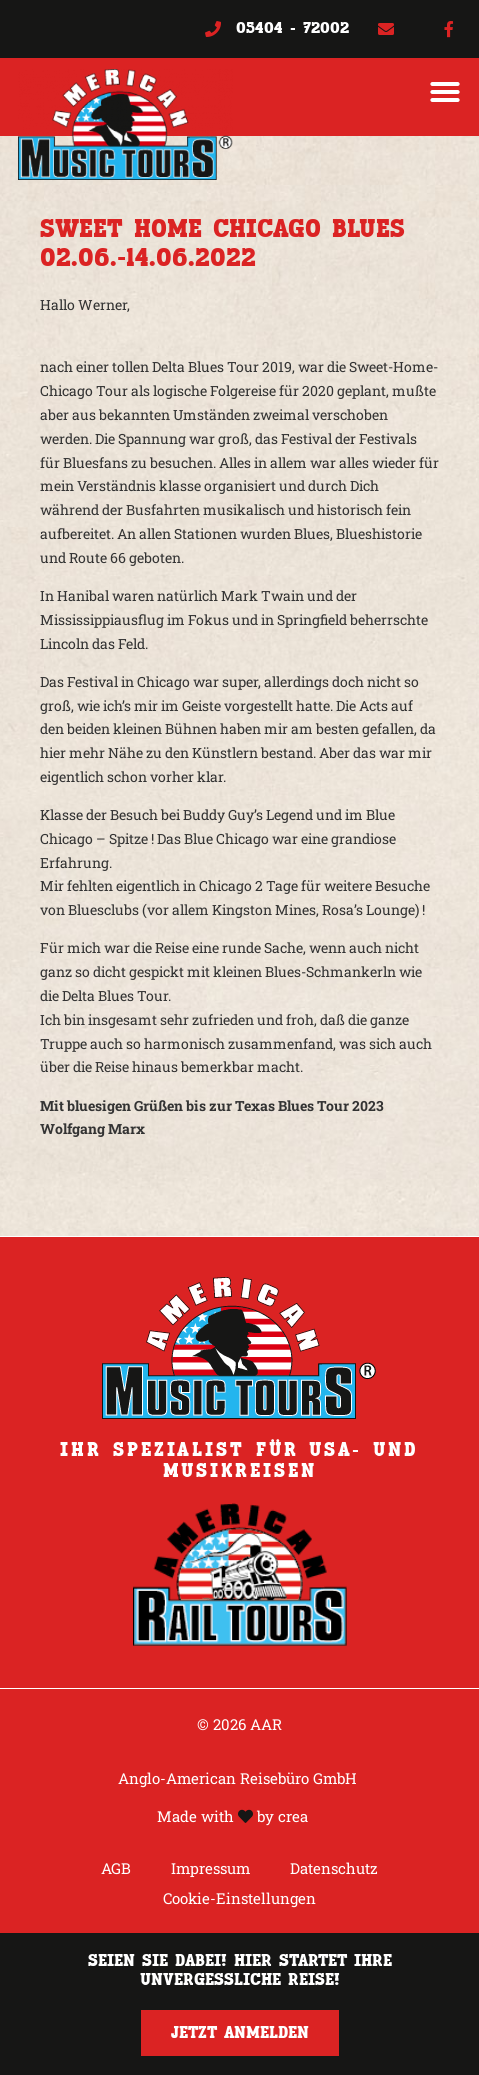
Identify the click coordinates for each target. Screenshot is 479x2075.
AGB (116, 1868)
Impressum (210, 1868)
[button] (445, 92)
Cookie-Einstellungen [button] (239, 1898)
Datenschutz (334, 1868)
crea (293, 1816)
